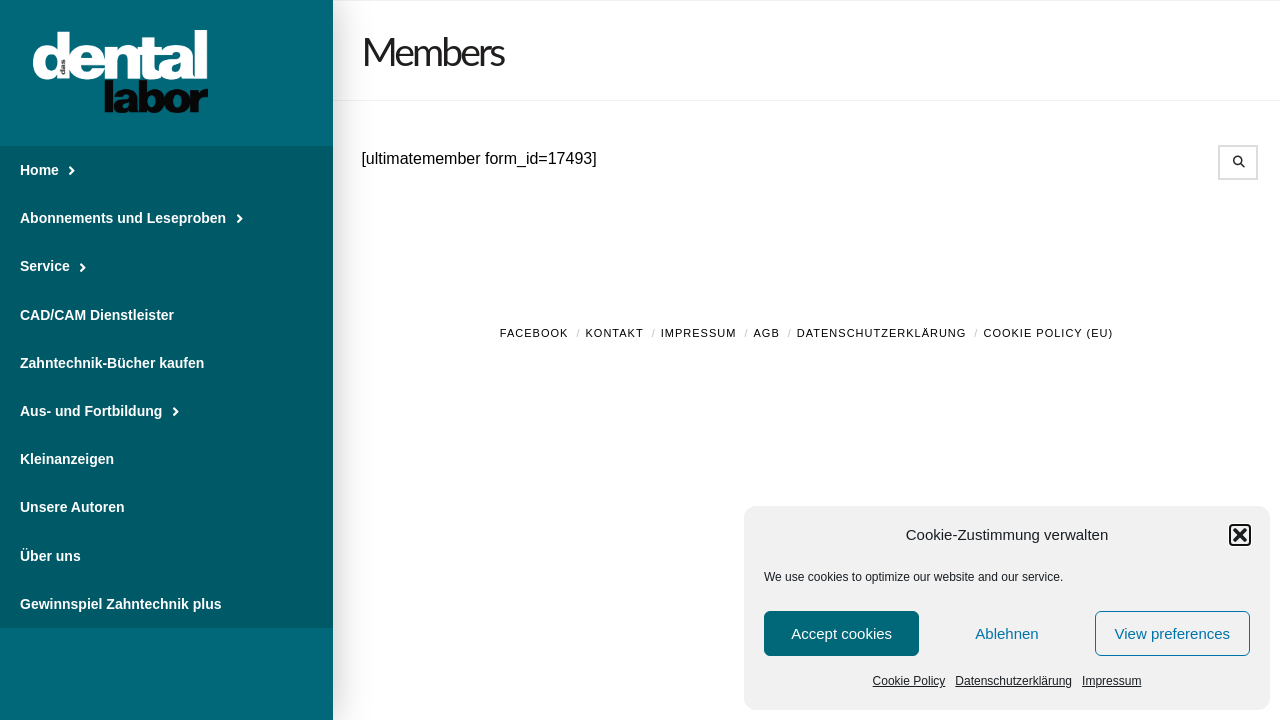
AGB (766, 333)
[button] (1240, 535)
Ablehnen (1006, 633)
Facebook (534, 333)
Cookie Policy (909, 681)
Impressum (1111, 681)
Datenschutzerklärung (1013, 681)
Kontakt (615, 333)
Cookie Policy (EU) (1048, 333)
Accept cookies (841, 633)
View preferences (1173, 633)
